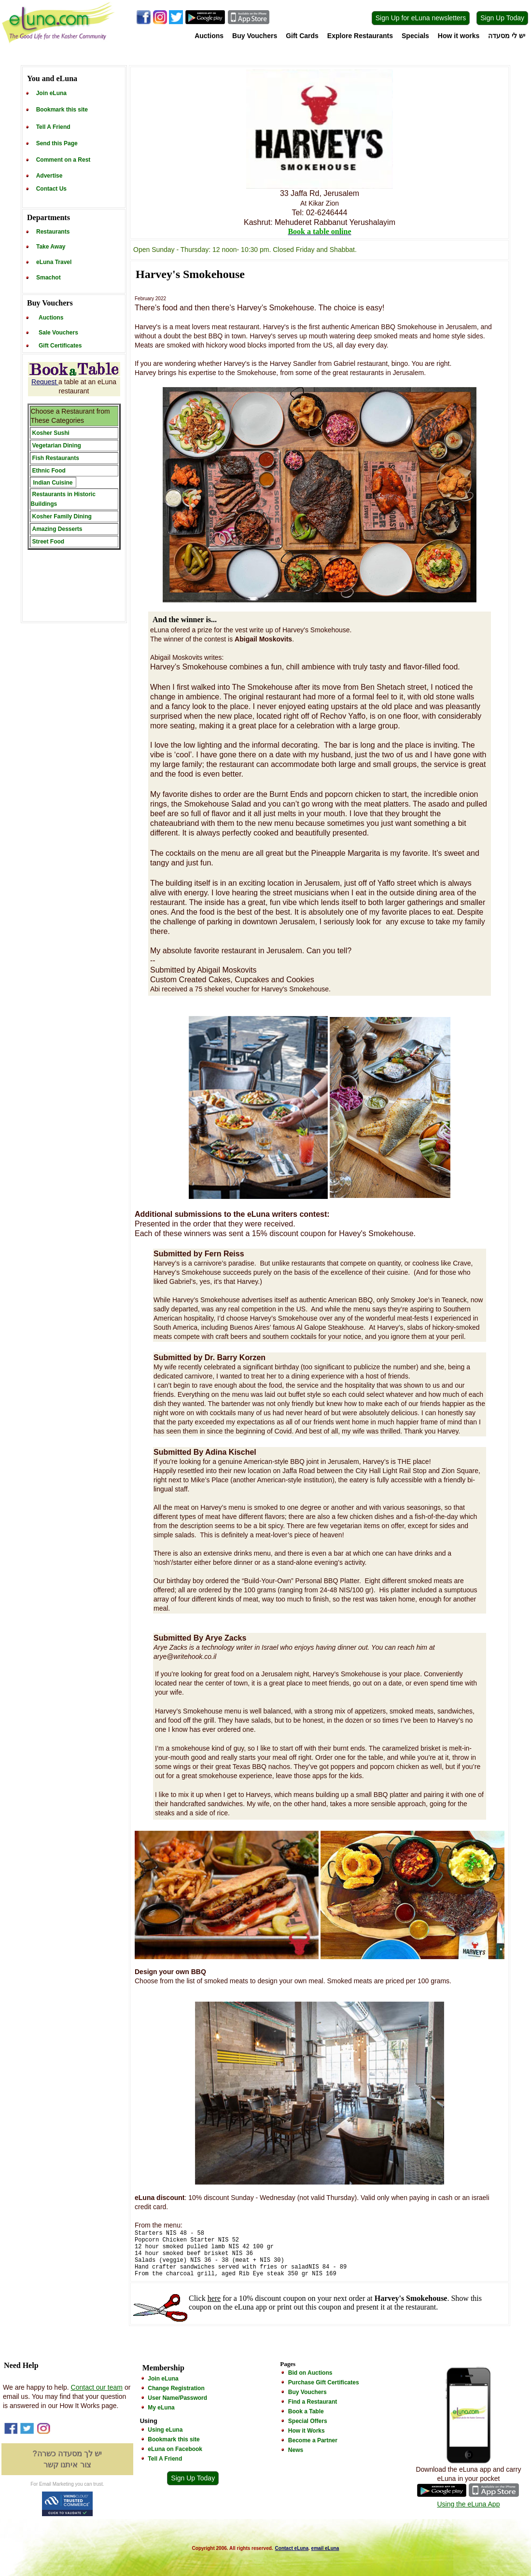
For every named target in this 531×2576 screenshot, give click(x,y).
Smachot (48, 277)
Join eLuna (51, 93)
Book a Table (306, 2411)
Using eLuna (165, 2429)
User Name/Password (177, 2398)
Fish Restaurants (55, 458)
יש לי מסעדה (506, 36)
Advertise (49, 175)
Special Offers (307, 2421)
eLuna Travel (53, 262)
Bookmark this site (62, 109)
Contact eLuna (291, 2548)
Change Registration (176, 2388)
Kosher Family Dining (62, 516)
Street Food (48, 541)
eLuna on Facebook (175, 2449)
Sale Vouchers (58, 332)
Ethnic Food (49, 470)
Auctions (209, 36)
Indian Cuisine (53, 482)
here (214, 2298)
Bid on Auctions (310, 2372)
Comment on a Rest (63, 159)
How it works (458, 36)
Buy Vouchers (254, 36)
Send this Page (57, 143)
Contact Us (51, 188)
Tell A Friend (53, 127)
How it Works (306, 2430)
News (295, 2450)
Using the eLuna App (468, 2504)
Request (44, 382)
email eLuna (325, 2548)
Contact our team (97, 2387)
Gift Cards (302, 36)
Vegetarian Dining (56, 445)
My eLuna (161, 2407)
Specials (415, 36)
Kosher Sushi (51, 433)
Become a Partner (312, 2440)
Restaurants (53, 231)
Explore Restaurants (360, 36)
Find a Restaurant (312, 2401)
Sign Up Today (502, 18)
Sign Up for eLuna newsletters (421, 18)
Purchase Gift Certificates (323, 2382)
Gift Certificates (60, 345)
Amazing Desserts (57, 529)
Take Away (50, 246)
